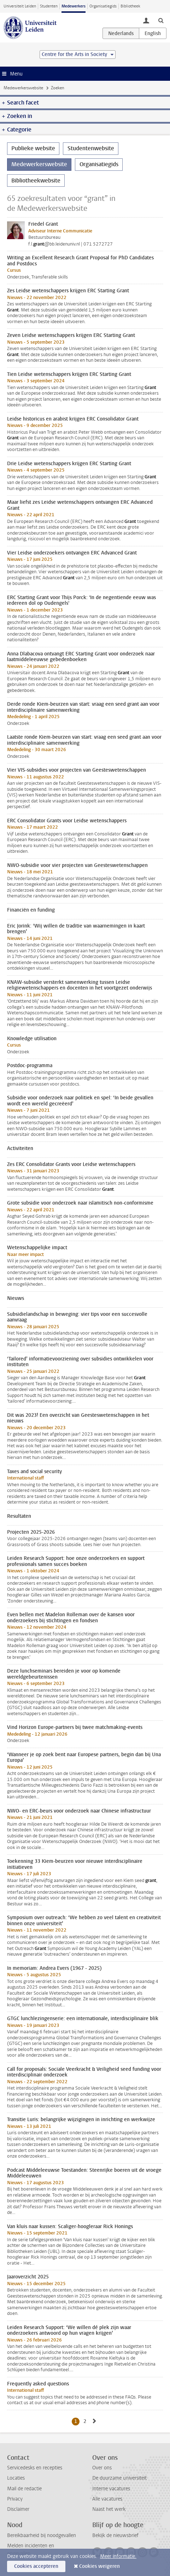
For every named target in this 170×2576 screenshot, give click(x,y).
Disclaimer (18, 2509)
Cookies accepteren (36, 2566)
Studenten (49, 6)
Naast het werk (108, 2509)
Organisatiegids (103, 6)
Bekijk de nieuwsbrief (115, 2535)
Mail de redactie (24, 2488)
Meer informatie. (118, 2556)
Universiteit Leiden (20, 6)
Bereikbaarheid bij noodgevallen (41, 2535)
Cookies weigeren (99, 2566)
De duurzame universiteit (119, 2478)
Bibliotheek (130, 6)
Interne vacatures (111, 2488)
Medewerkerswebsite (23, 88)
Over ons (102, 2467)
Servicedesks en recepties (34, 2467)
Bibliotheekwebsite (35, 180)
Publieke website (33, 148)
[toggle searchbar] (160, 20)
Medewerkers (73, 6)
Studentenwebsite (91, 148)
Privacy (15, 2499)
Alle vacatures (107, 2499)
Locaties (16, 2478)
